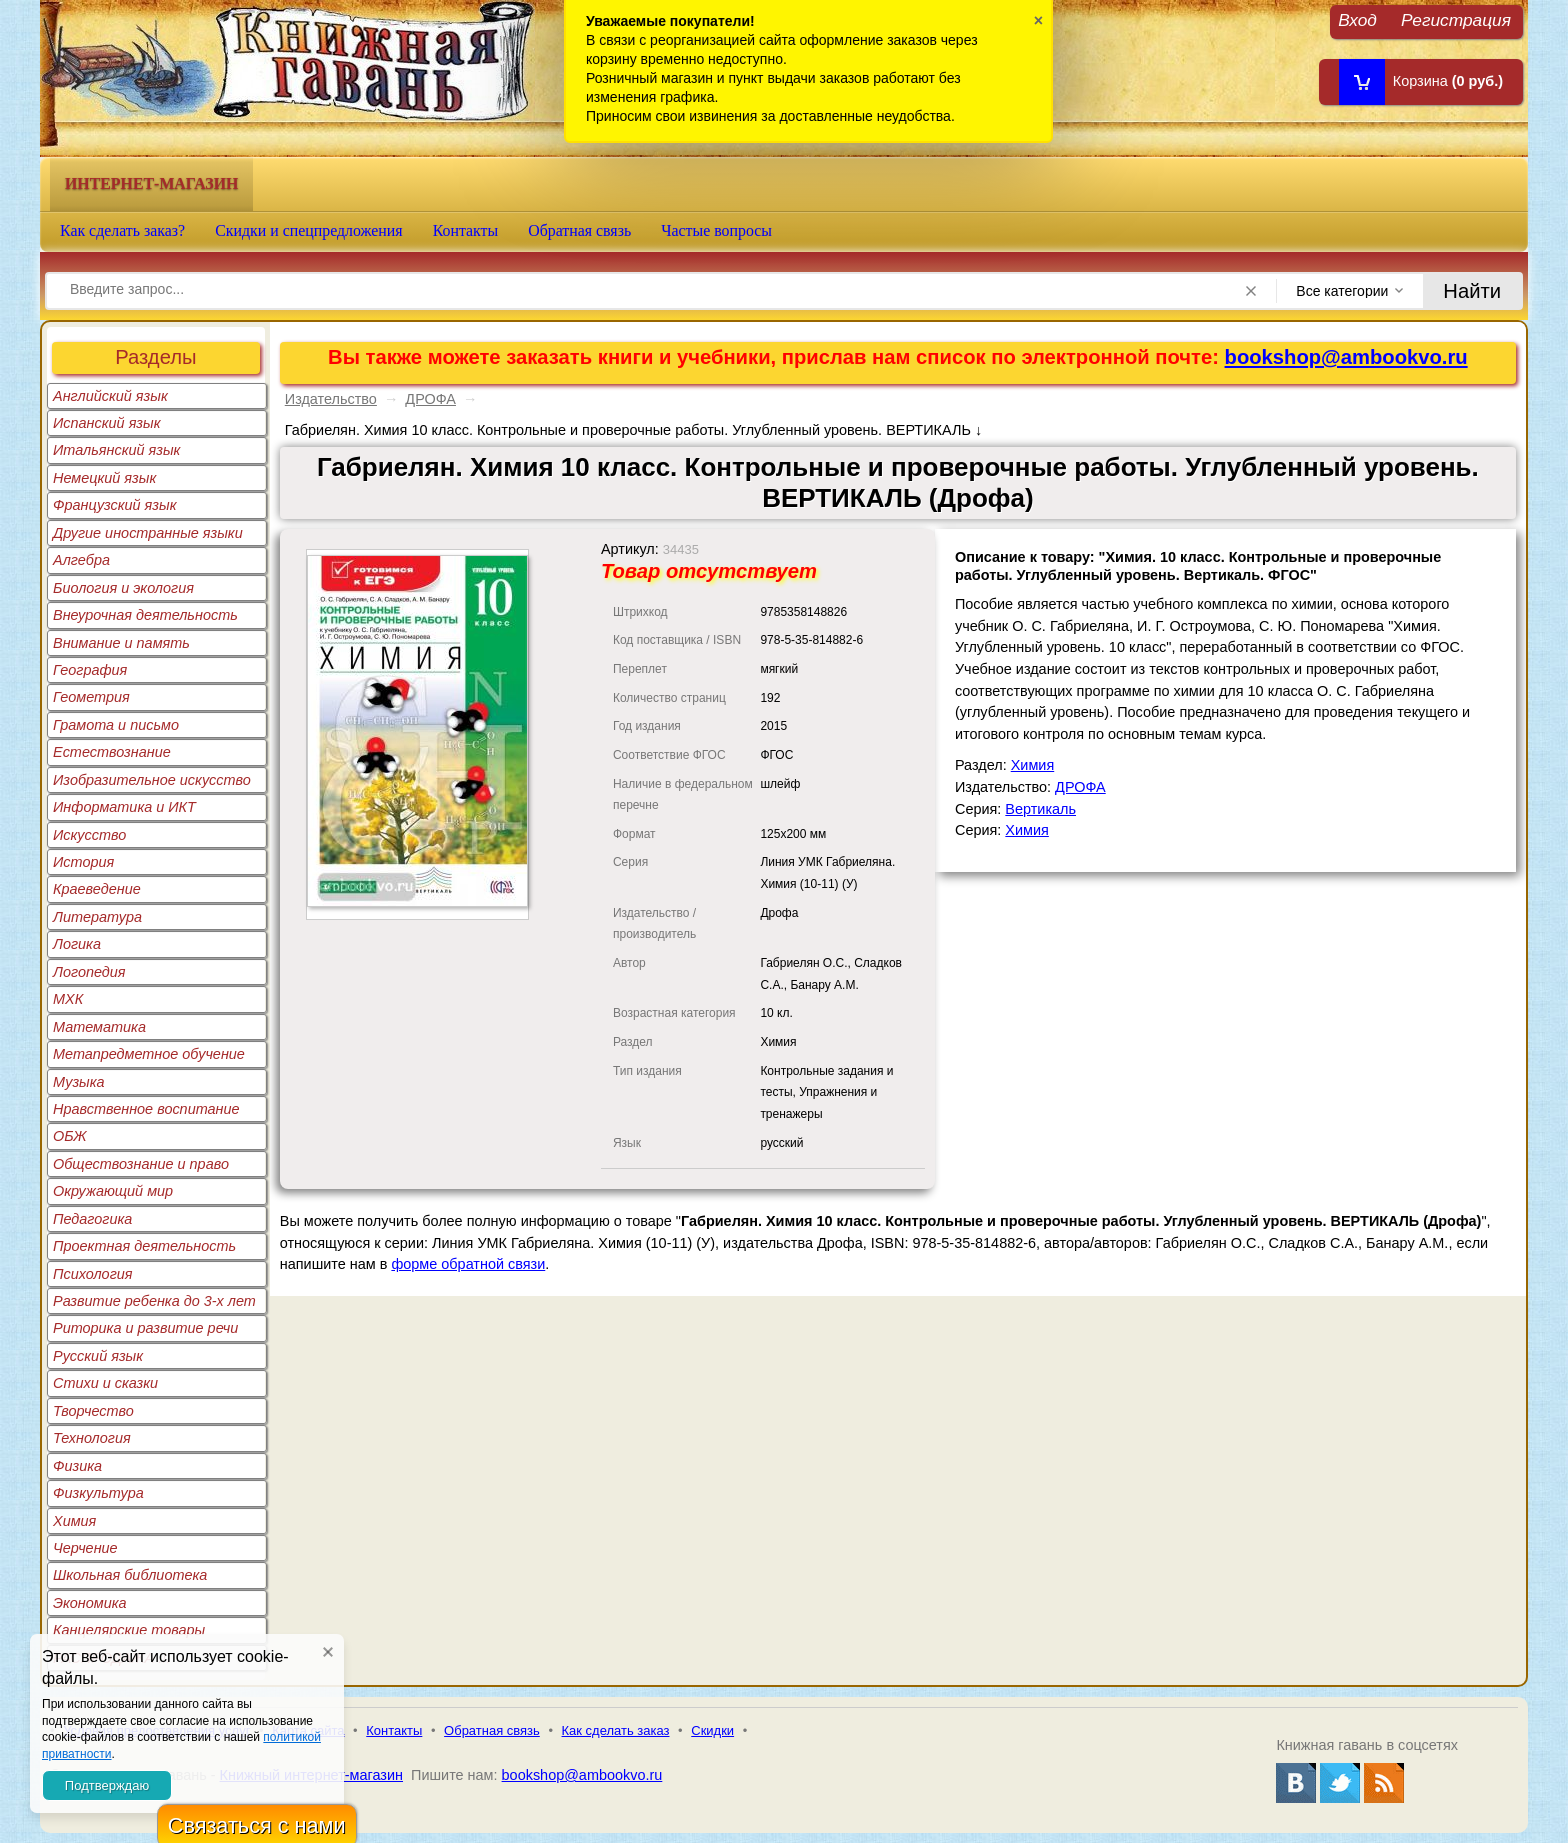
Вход (1357, 19)
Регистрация (1456, 19)
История (83, 862)
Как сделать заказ (616, 1730)
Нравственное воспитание (146, 1109)
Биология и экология (123, 588)
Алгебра (81, 560)
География (90, 670)
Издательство (331, 399)
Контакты (466, 230)
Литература (97, 917)
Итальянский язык (116, 450)
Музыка (79, 1082)
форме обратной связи (468, 1264)
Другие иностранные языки (148, 533)
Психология (93, 1274)
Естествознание (112, 752)
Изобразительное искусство (152, 780)
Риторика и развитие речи (145, 1328)
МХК (68, 999)
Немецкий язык (104, 478)
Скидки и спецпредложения (309, 230)
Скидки (712, 1730)
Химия (74, 1521)
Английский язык (110, 396)
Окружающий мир (113, 1191)
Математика (99, 1027)
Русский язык (98, 1356)
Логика (77, 944)
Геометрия (91, 697)
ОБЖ (70, 1136)
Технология (92, 1438)
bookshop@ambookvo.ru (1346, 357)
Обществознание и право (141, 1164)
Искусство (89, 835)
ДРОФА (430, 399)
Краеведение (97, 889)
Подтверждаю (107, 1785)
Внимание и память (121, 643)
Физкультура (98, 1493)
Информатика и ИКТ (124, 807)
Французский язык (114, 505)
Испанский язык (107, 423)
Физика (77, 1466)
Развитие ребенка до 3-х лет (154, 1301)
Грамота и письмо (116, 725)
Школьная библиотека (130, 1575)
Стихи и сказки (105, 1383)
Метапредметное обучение (149, 1054)
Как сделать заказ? (122, 230)
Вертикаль (1040, 809)
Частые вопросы (716, 230)
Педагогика (92, 1219)
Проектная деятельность (144, 1246)
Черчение (85, 1548)
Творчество (93, 1411)
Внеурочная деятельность (145, 615)
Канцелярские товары (129, 1630)
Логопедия (89, 972)
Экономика (90, 1603)
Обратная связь (579, 230)
